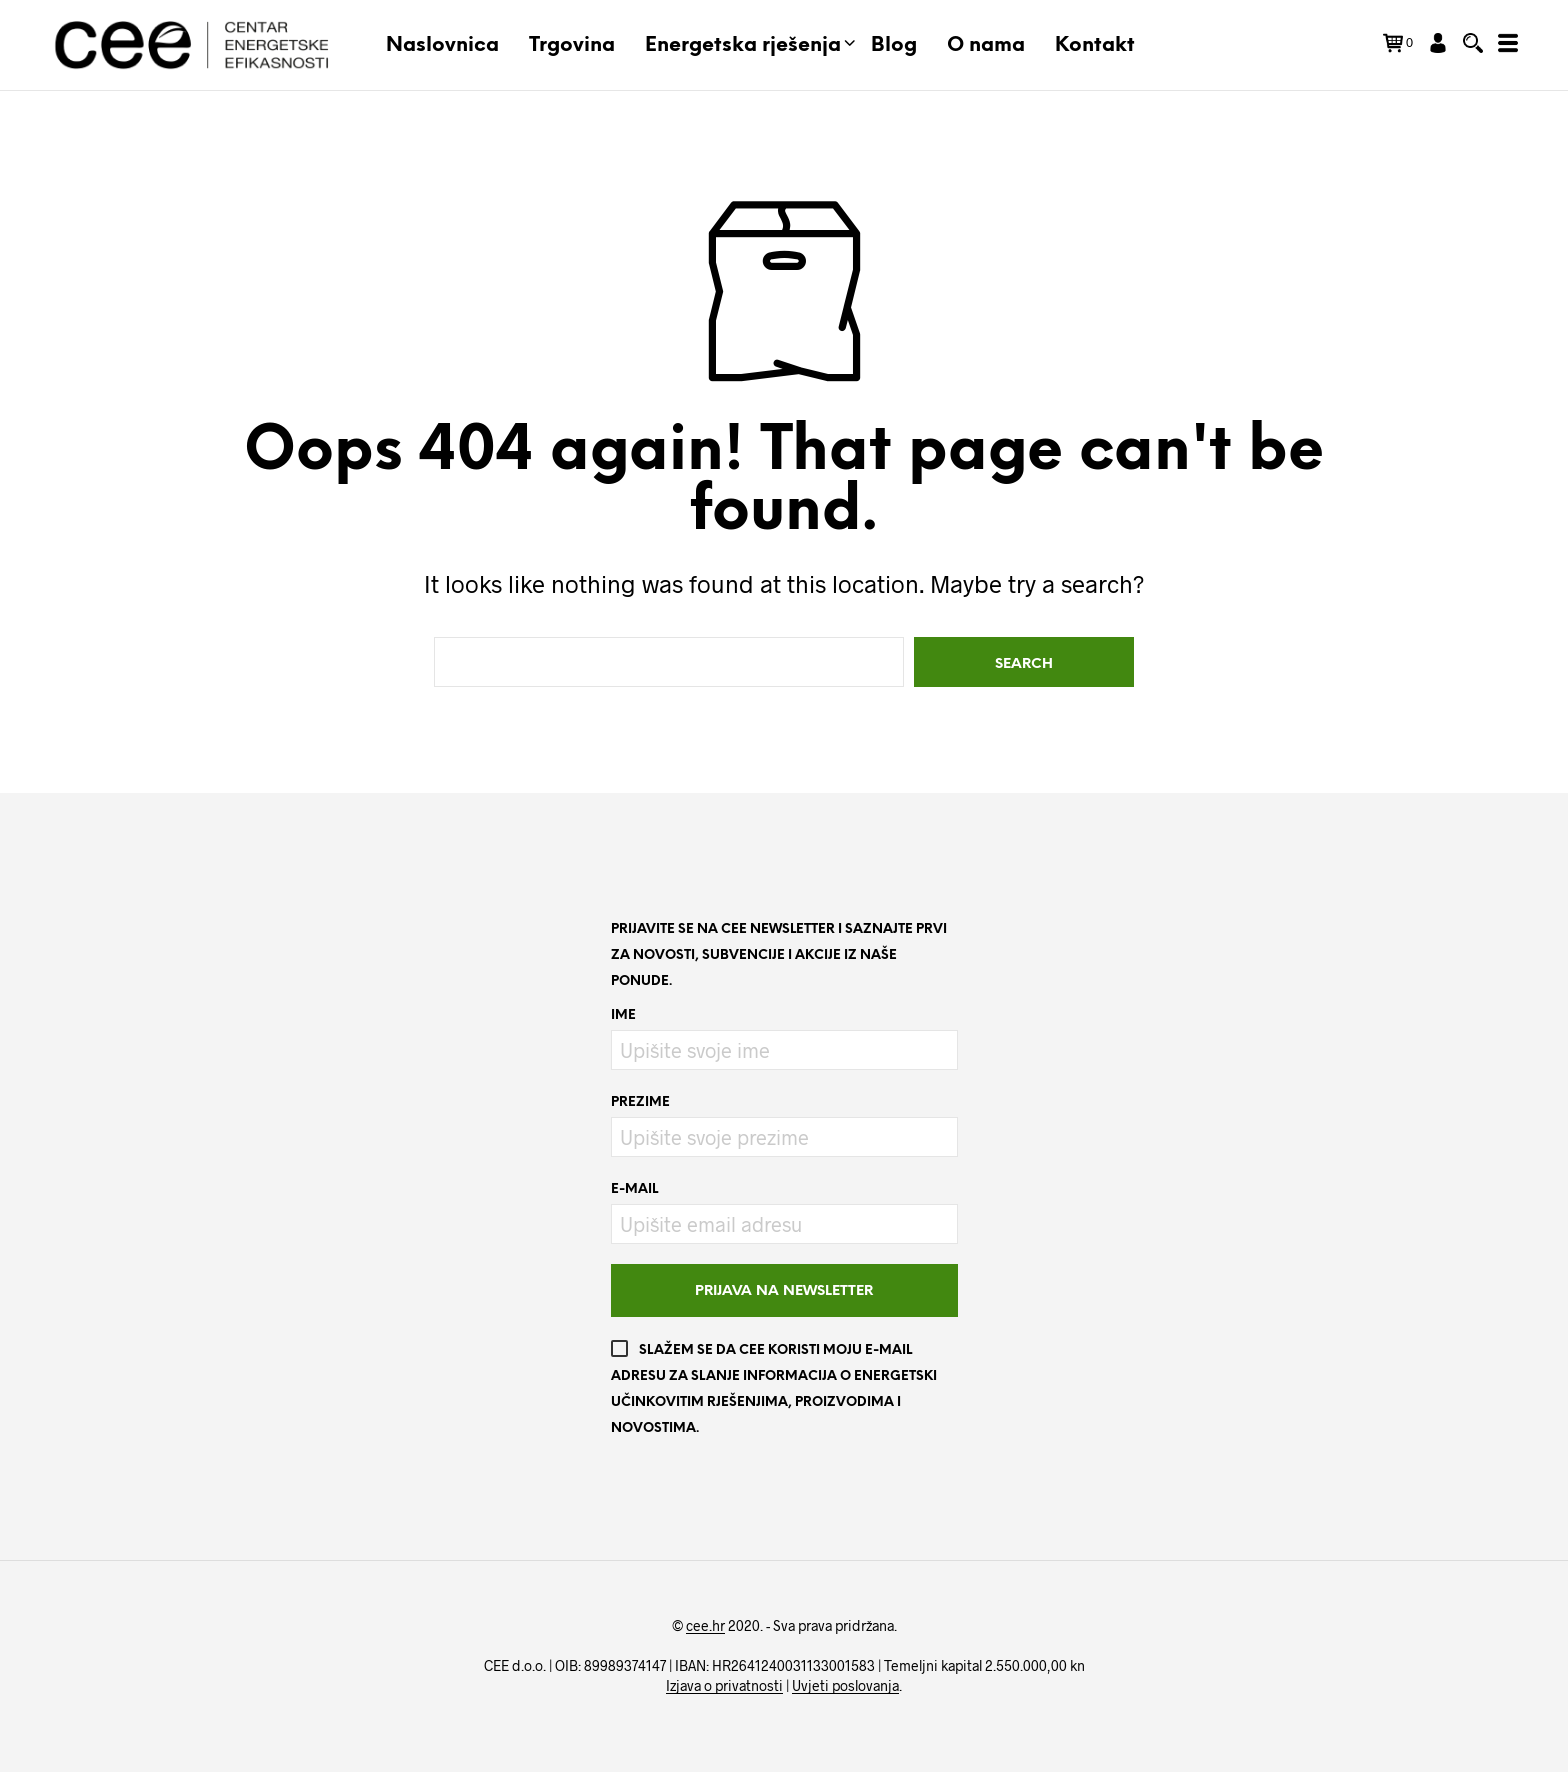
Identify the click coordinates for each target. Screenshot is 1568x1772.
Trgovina (572, 45)
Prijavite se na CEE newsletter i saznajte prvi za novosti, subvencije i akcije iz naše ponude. (779, 955)
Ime (623, 1015)
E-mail (634, 1189)
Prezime (640, 1102)
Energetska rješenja (743, 45)
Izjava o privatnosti (724, 1686)
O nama (986, 45)
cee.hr (705, 1626)
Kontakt (1095, 45)
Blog (894, 45)
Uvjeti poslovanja (845, 1686)
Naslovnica (442, 45)
